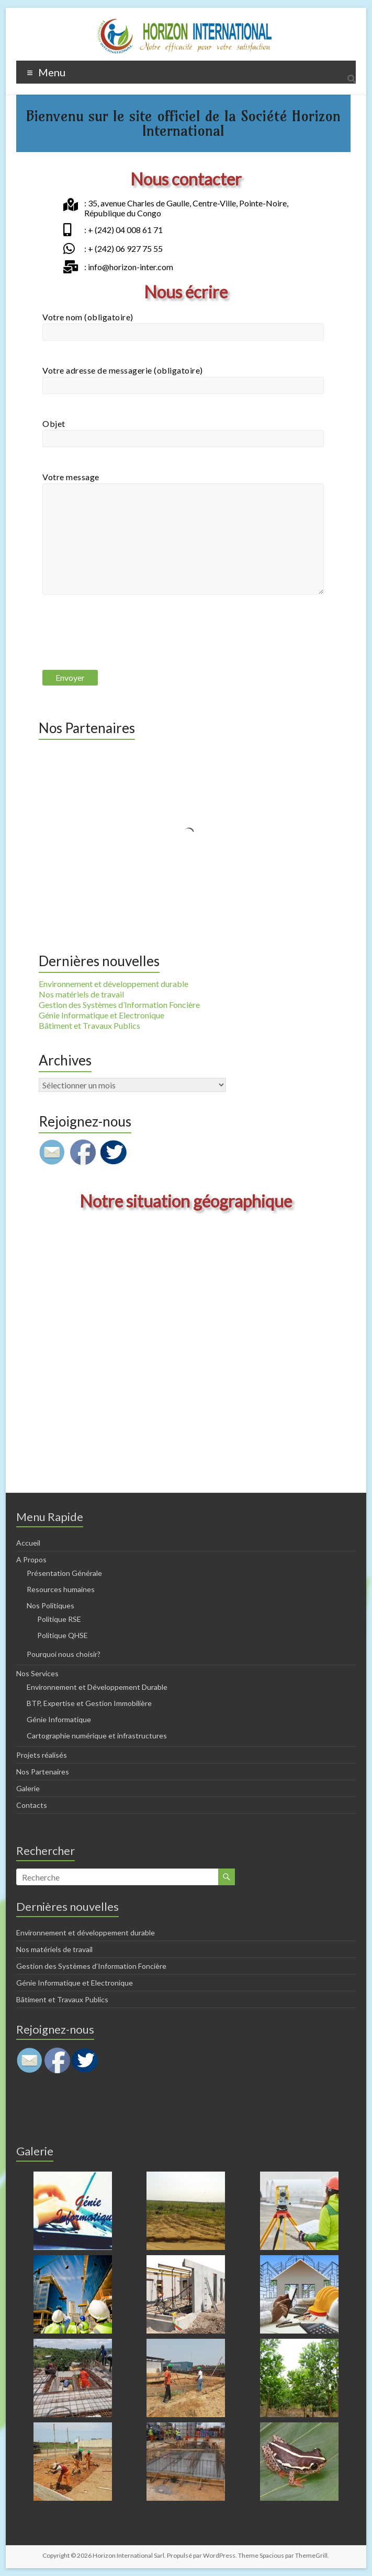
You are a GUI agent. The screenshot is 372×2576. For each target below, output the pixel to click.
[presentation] (121, 641)
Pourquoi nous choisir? (63, 1654)
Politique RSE (59, 1619)
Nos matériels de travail (81, 994)
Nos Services (37, 1673)
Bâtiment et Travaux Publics (89, 1025)
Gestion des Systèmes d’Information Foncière (119, 1004)
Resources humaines (61, 1589)
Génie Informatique (59, 1719)
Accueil (28, 1542)
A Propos (31, 1559)
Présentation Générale (64, 1573)
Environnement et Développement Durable (97, 1686)
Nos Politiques (50, 1605)
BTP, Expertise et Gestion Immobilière (89, 1703)
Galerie (28, 1788)
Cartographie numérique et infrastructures (97, 1735)
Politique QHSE (62, 1635)
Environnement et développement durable (113, 984)
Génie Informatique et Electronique (101, 1015)
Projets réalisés (41, 1754)
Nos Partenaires (42, 1771)
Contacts (31, 1805)
